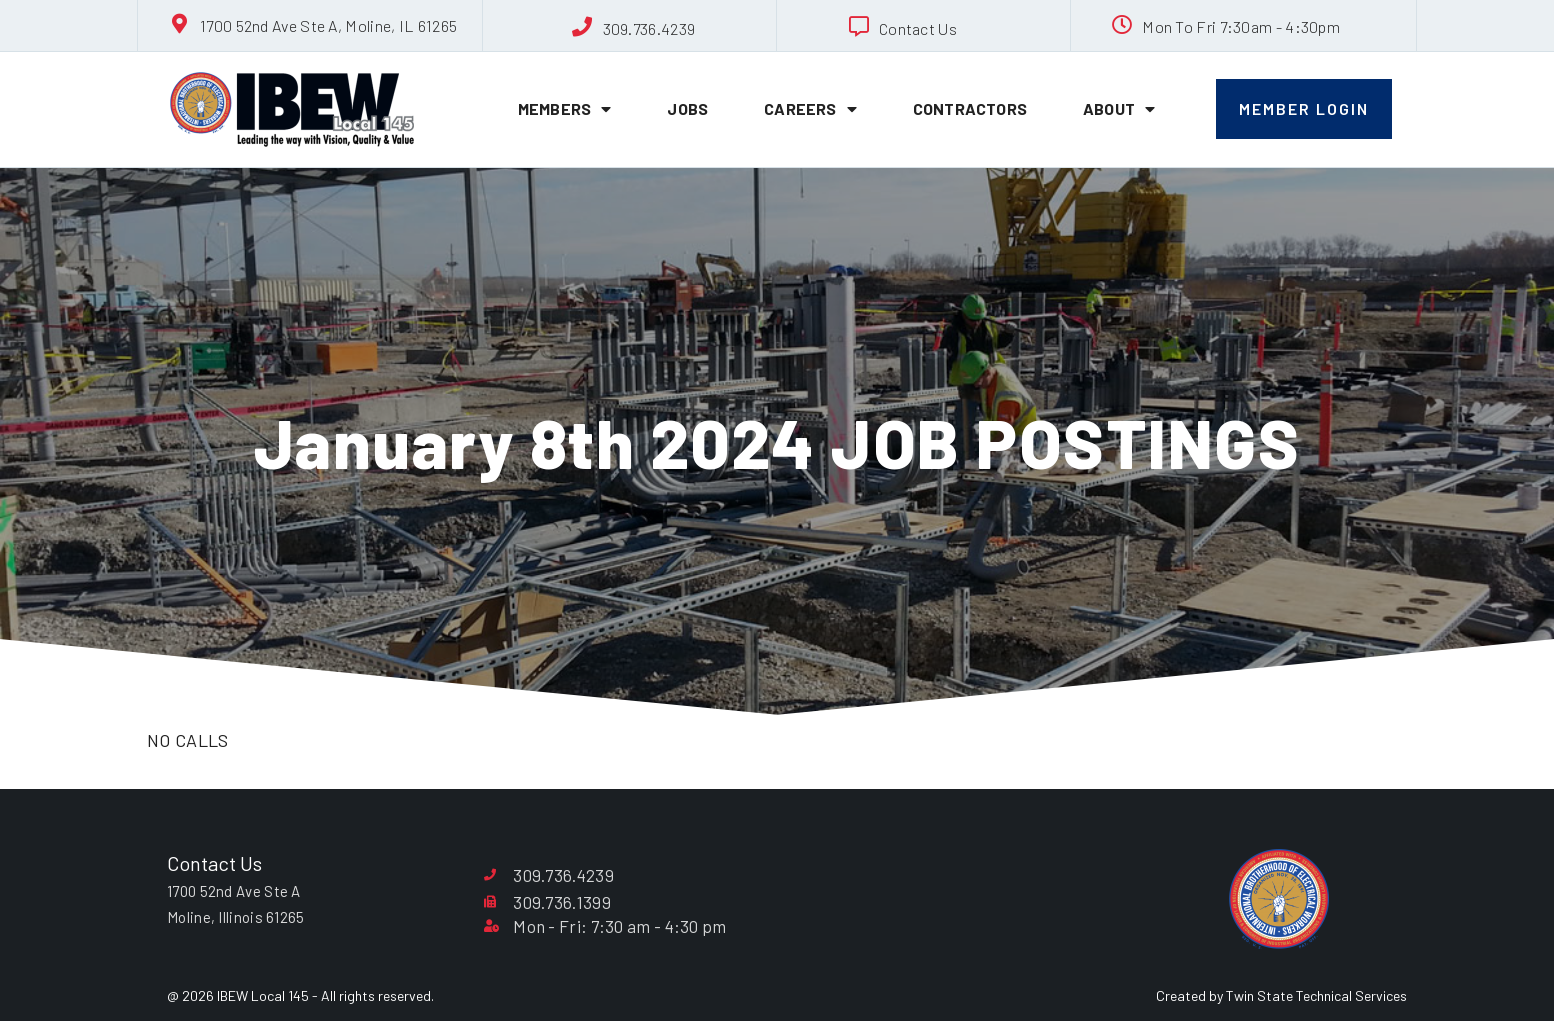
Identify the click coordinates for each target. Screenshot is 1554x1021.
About (1119, 109)
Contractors (970, 108)
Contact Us (918, 28)
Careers (810, 109)
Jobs (687, 108)
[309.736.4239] (583, 27)
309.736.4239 (649, 28)
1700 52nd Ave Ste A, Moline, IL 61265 (328, 25)
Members (565, 109)
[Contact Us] (859, 27)
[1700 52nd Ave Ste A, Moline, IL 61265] (180, 24)
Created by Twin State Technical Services (1281, 995)
